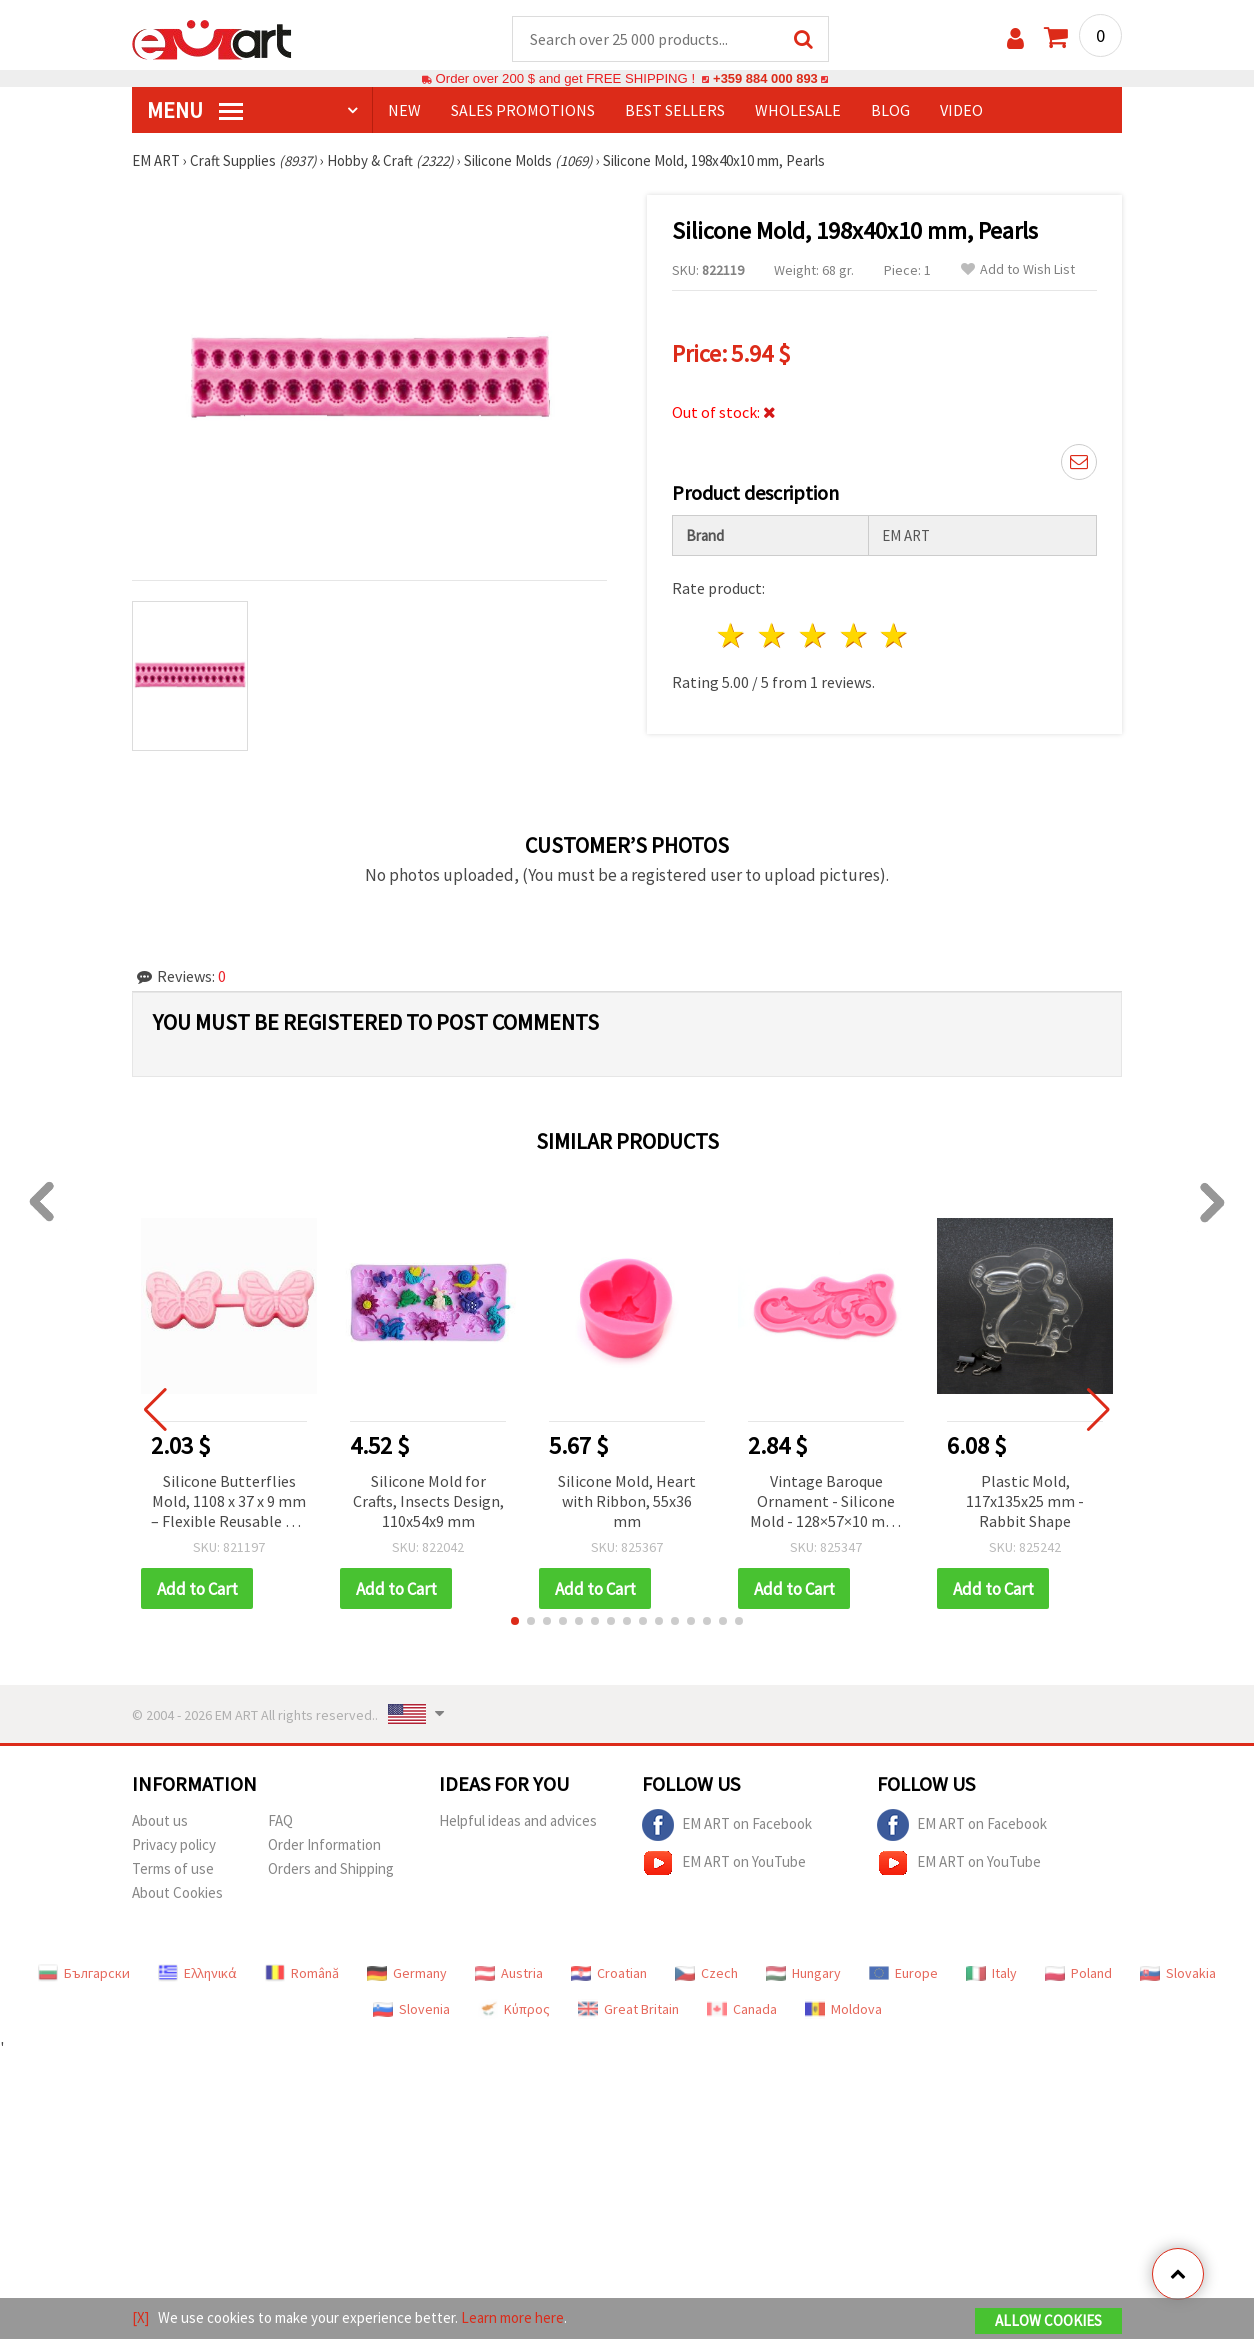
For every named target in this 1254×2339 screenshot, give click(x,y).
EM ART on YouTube (724, 1865)
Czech (706, 1975)
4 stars (854, 636)
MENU (195, 111)
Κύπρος (514, 2011)
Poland (1078, 1975)
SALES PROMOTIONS (523, 111)
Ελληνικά (197, 1975)
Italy (991, 1975)
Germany (407, 1975)
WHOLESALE (798, 111)
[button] (515, 1623)
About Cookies (177, 1894)
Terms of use (173, 1870)
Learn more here (512, 2317)
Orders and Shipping (331, 1870)
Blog (890, 111)
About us (160, 1822)
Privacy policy (174, 1846)
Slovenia (411, 2011)
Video (961, 111)
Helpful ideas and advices (518, 1822)
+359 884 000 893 (765, 79)
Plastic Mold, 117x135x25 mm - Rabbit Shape (1025, 1502)
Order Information (324, 1846)
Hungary (803, 1975)
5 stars (895, 636)
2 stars (773, 636)
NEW (404, 111)
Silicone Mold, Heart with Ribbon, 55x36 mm (627, 1502)
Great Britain (628, 2011)
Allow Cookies (1048, 2320)
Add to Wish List (1018, 270)
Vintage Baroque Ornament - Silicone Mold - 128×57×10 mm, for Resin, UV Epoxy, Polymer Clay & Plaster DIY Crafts (826, 1503)
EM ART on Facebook (727, 1827)
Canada (742, 2011)
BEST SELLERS (675, 111)
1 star (732, 636)
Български (84, 1975)
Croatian (609, 1975)
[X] (140, 2317)
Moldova (843, 2011)
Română (302, 1975)
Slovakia (1178, 1975)
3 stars (813, 636)
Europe (903, 1975)
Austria (509, 1975)
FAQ (280, 1822)
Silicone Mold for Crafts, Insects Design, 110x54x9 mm (428, 1502)
